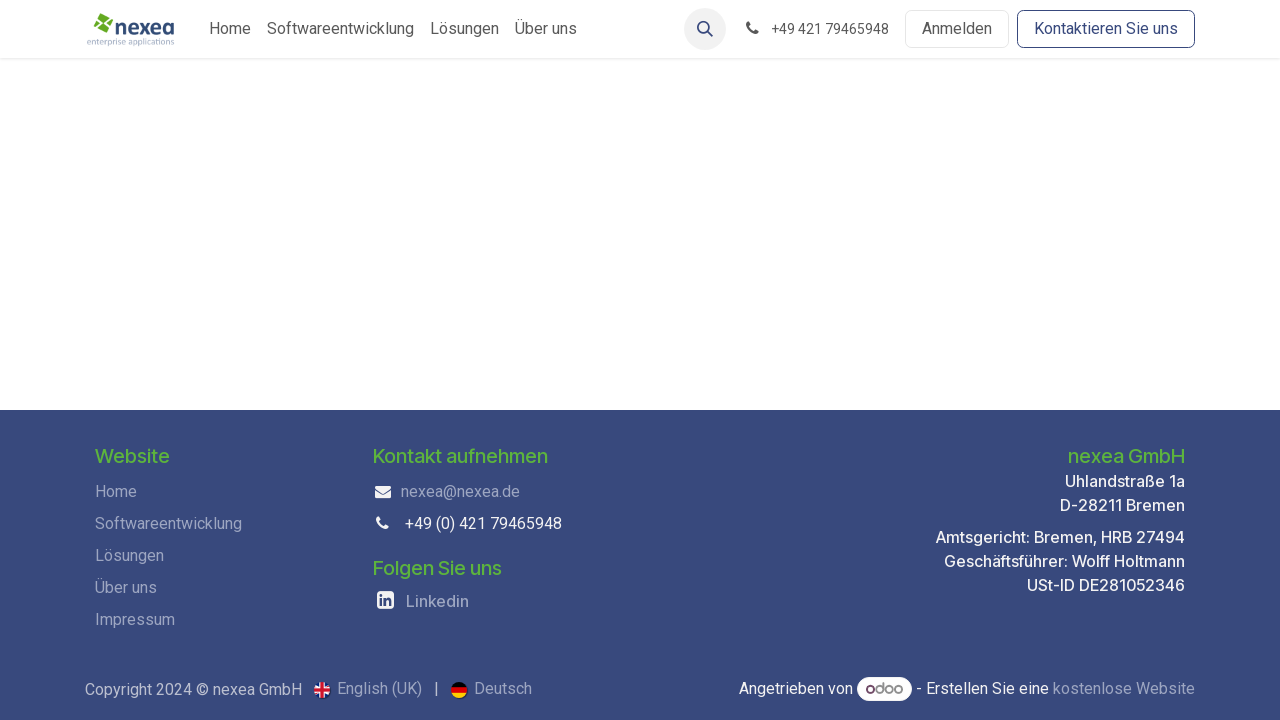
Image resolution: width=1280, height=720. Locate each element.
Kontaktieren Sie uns (1106, 28)
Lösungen (129, 555)
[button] (705, 29)
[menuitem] (230, 29)
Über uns (126, 587)
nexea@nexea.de (460, 491)
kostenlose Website (1124, 688)
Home (116, 491)
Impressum (135, 619)
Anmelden (957, 28)
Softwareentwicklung (168, 523)
